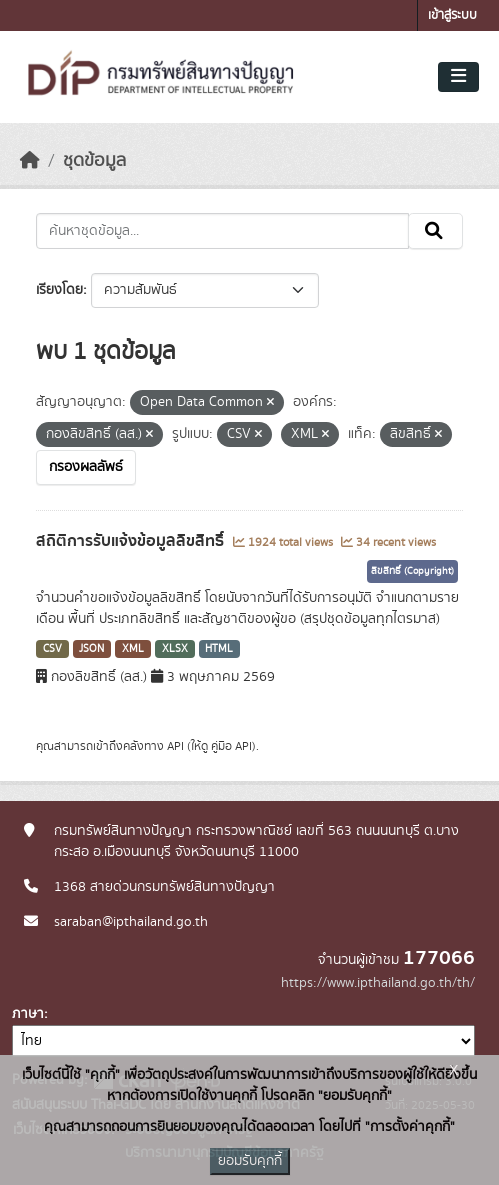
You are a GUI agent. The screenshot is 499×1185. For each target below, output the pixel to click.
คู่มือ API (231, 746)
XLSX (175, 649)
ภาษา (28, 1014)
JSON (91, 649)
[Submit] (435, 231)
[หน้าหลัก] (30, 161)
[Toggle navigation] (458, 77)
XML (133, 649)
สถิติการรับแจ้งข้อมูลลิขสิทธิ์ (132, 541)
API (175, 746)
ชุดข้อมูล (94, 161)
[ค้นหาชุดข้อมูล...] (222, 231)
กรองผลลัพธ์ (86, 467)
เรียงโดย (59, 290)
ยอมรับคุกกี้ (250, 1161)
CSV (52, 649)
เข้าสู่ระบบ (452, 15)
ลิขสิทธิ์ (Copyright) (412, 571)
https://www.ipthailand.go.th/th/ (378, 983)
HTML (219, 649)
